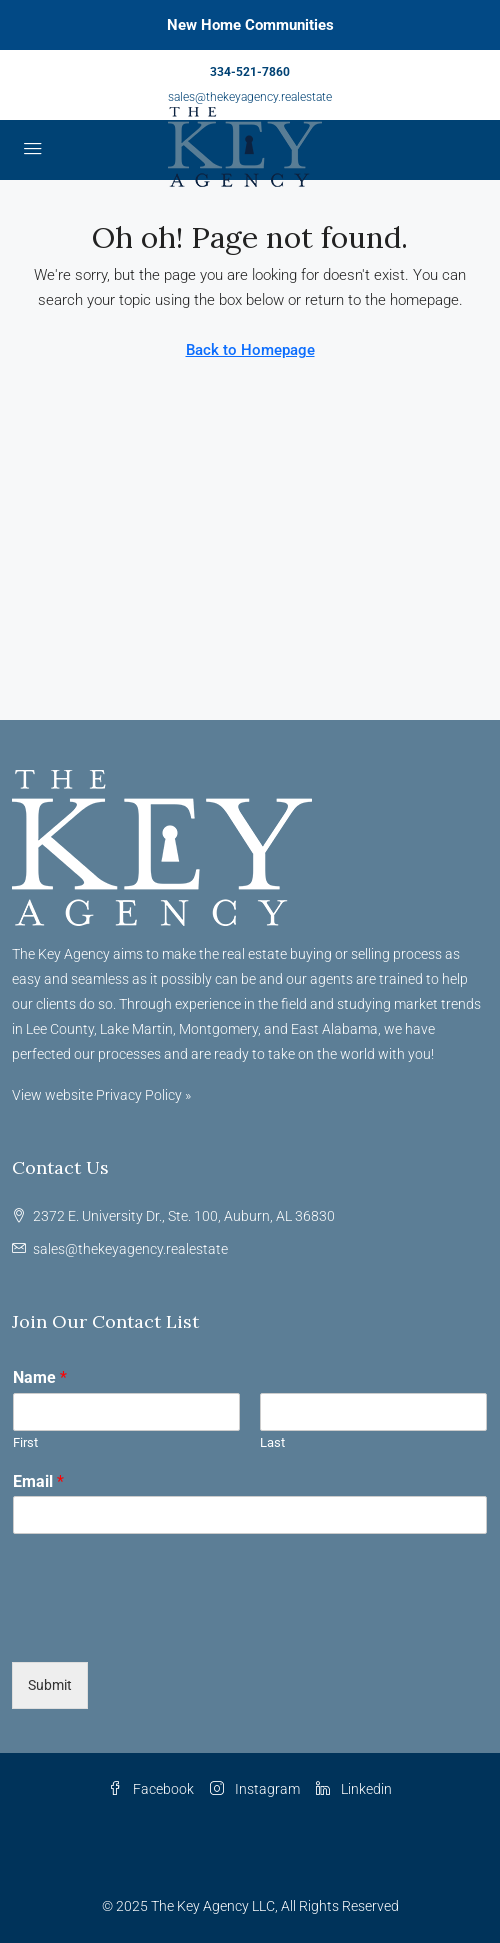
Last (272, 1442)
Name (40, 1377)
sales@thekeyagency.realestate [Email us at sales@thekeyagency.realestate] (130, 1249)
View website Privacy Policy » (101, 1095)
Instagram (255, 1789)
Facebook (151, 1789)
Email (38, 1481)
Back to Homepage (250, 350)
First (25, 1442)
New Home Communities (250, 25)
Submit (50, 1685)
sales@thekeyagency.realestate (250, 97)
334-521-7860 (250, 72)
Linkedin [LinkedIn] (354, 1789)
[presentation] (164, 1629)
